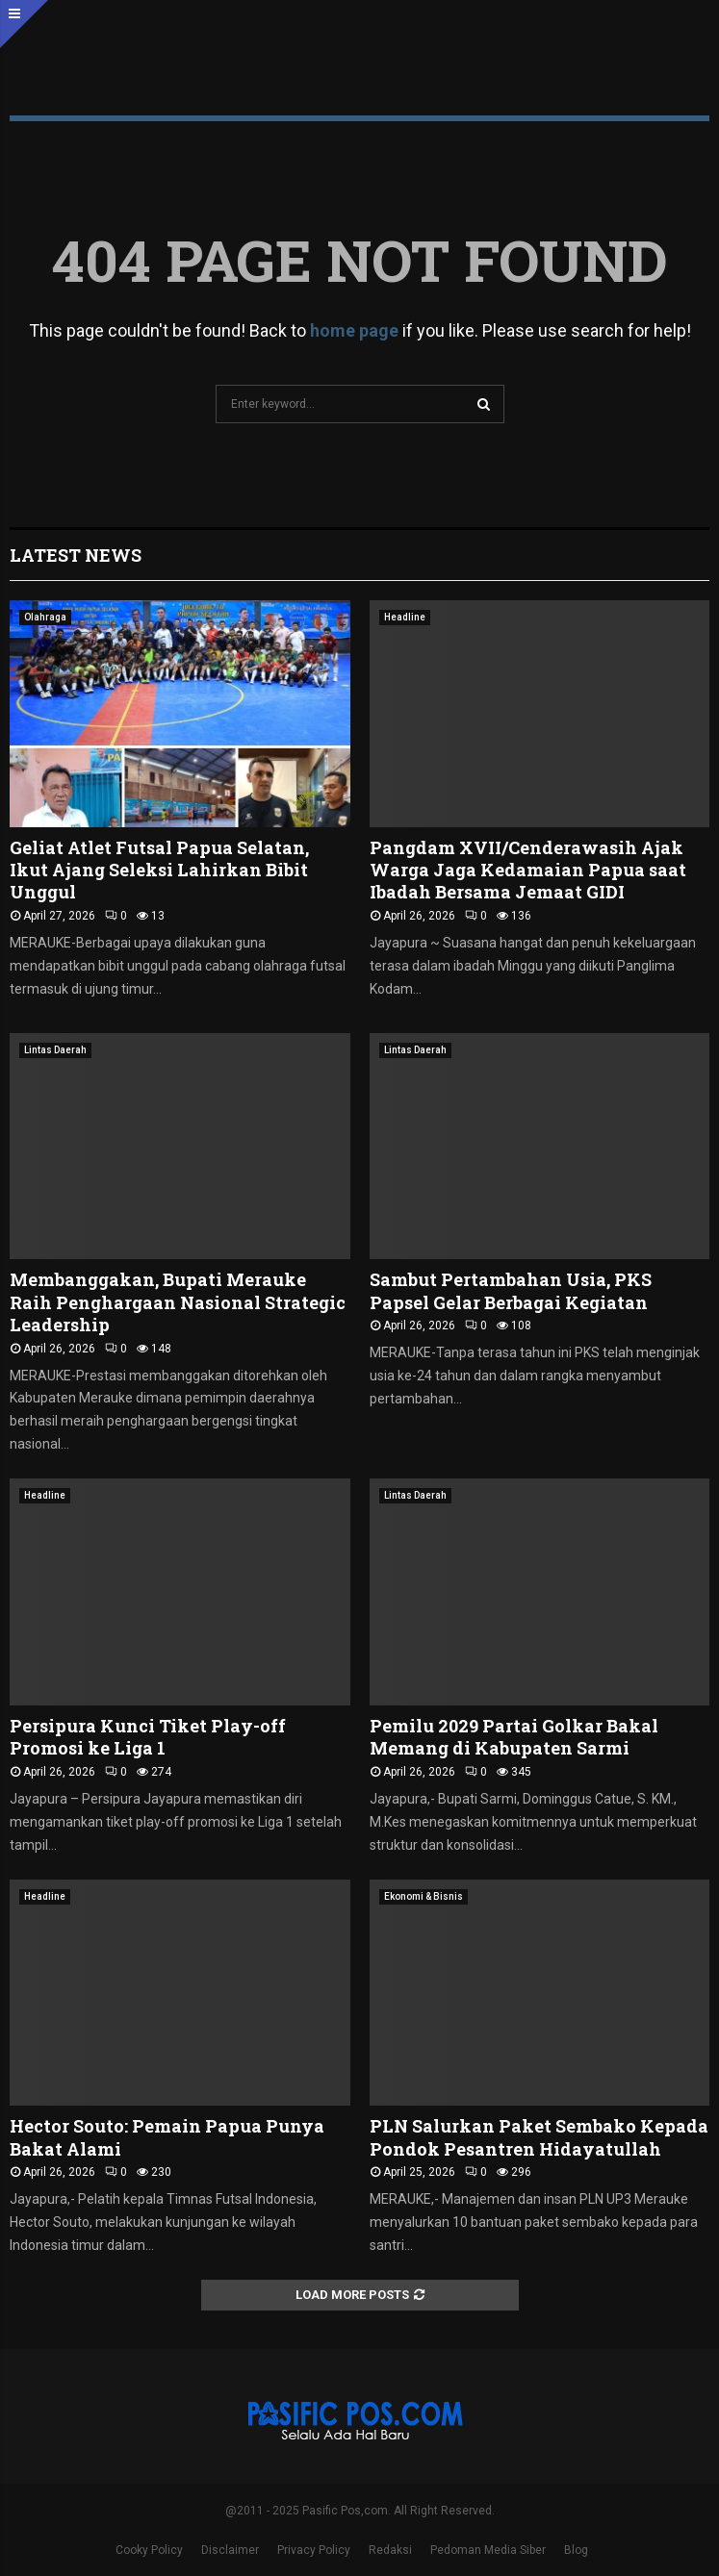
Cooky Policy (149, 2550)
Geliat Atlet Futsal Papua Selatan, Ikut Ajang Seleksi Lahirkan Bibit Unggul (159, 870)
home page (354, 330)
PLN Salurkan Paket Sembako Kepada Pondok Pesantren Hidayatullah (539, 2136)
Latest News (75, 555)
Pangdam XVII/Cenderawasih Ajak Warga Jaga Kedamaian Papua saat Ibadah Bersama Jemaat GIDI (528, 870)
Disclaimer (230, 2550)
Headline (404, 617)
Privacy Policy (313, 2550)
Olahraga (45, 617)
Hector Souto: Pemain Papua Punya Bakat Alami (167, 2136)
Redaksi (390, 2550)
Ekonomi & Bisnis (423, 1896)
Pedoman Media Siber (488, 2550)
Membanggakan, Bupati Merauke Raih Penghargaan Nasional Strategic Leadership (178, 1302)
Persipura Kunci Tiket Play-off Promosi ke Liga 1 (148, 1736)
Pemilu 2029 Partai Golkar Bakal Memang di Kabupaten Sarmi (514, 1736)
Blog (576, 2550)
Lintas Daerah (55, 1050)
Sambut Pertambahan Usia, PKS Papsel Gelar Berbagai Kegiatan (511, 1290)
